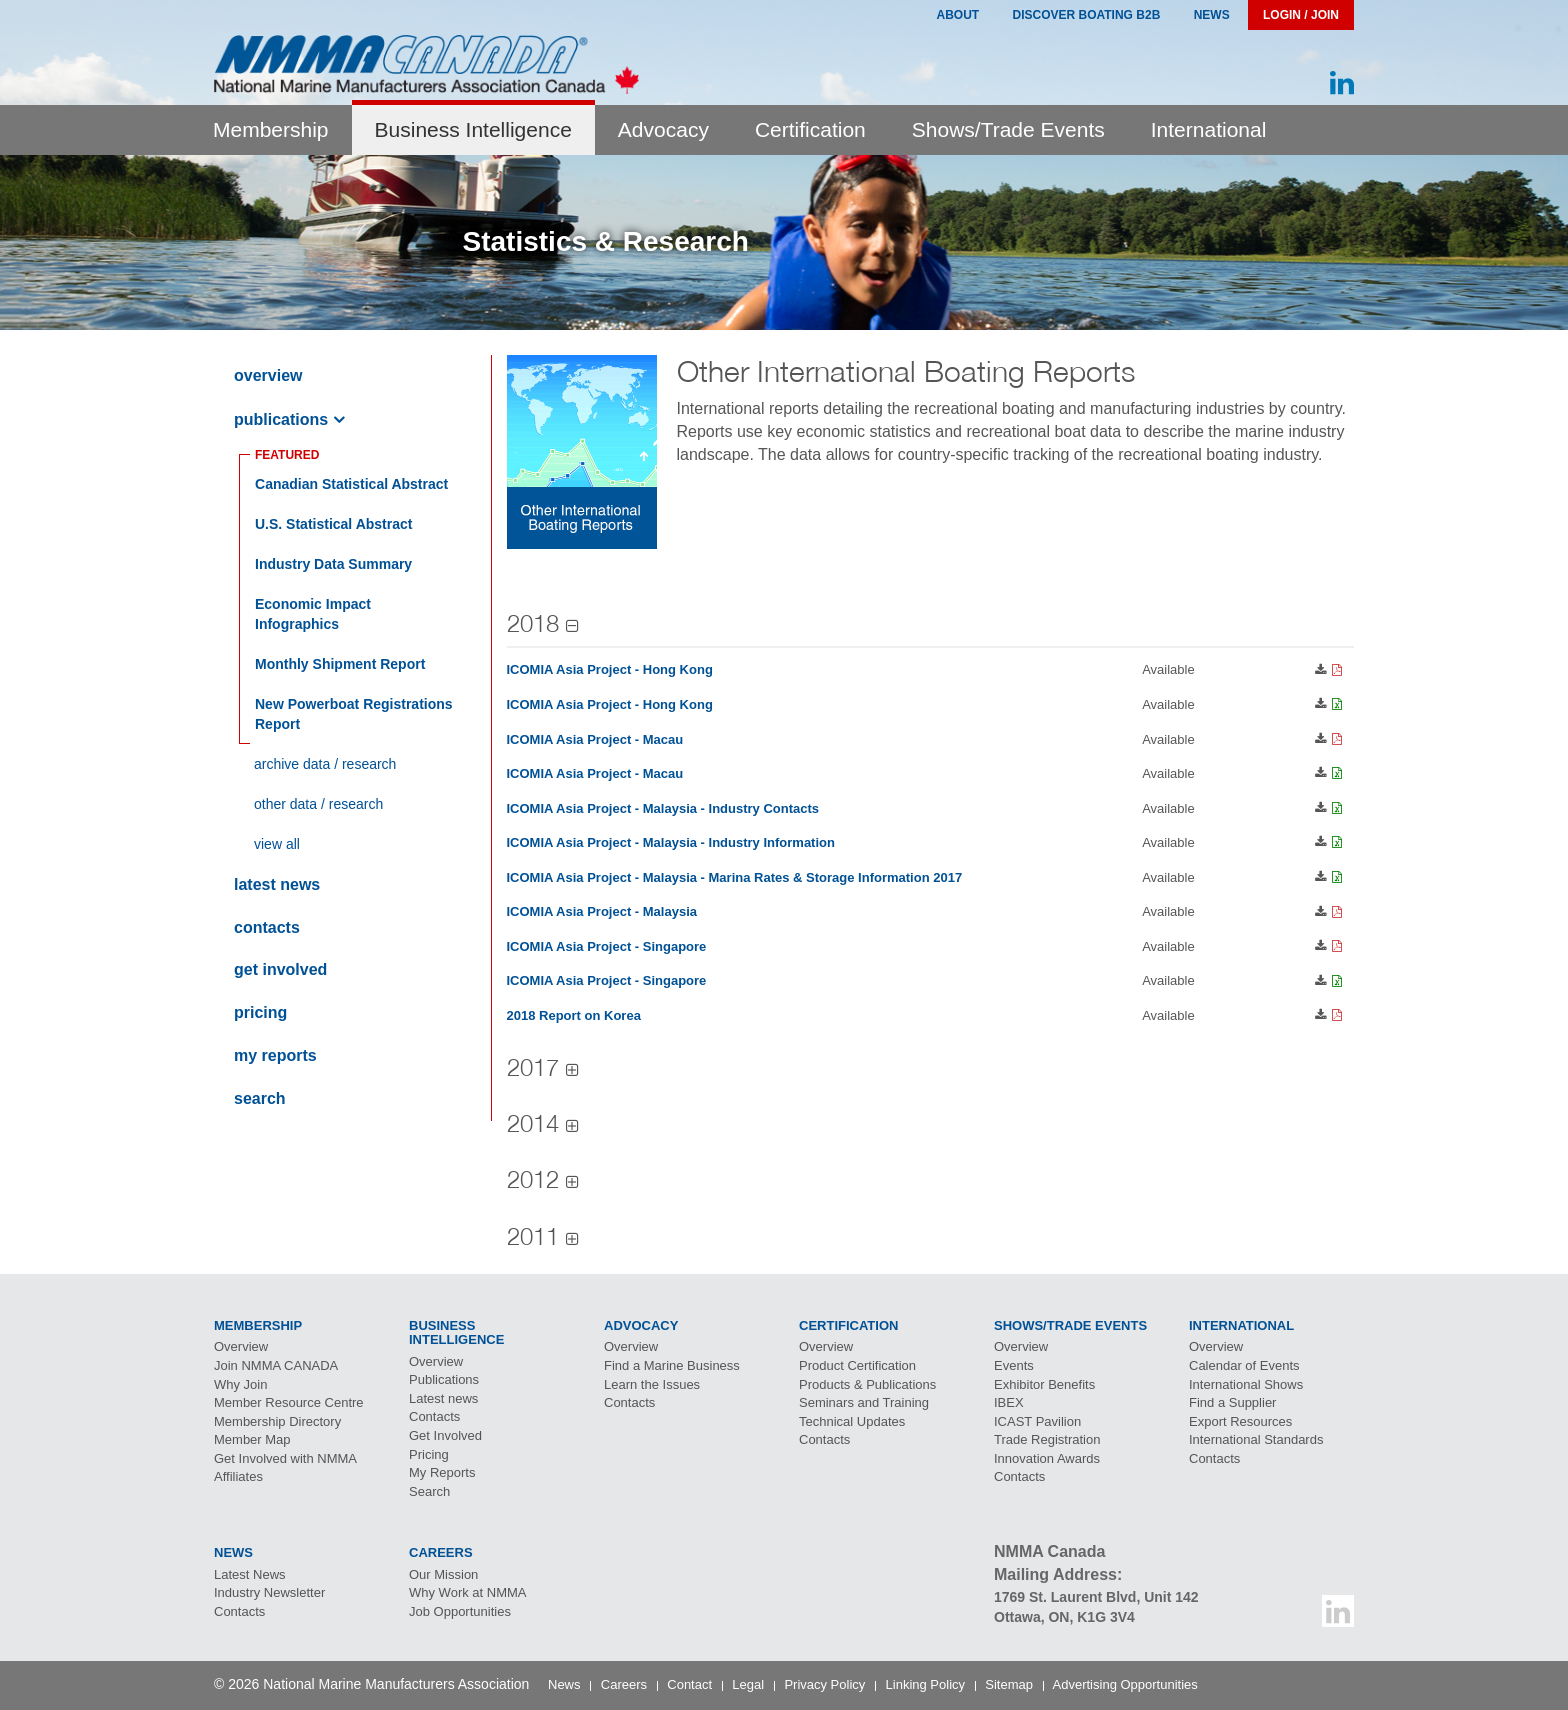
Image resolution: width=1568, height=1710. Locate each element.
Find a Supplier (1232, 1402)
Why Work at (468, 1592)
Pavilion (1037, 1421)
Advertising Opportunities (1125, 1684)
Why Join (240, 1384)
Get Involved (280, 969)
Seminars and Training (864, 1402)
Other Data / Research (318, 804)
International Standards (1256, 1439)
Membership (271, 129)
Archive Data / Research (325, 764)
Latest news (277, 884)
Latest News (250, 1574)
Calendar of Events (1244, 1365)
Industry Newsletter (269, 1592)
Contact (689, 1684)
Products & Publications (867, 1384)
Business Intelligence (473, 129)
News (1212, 15)
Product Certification (857, 1365)
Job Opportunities (460, 1611)
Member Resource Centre (289, 1402)
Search (260, 1098)
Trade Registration (1047, 1439)
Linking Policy (926, 1684)
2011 (533, 1236)
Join (276, 1365)
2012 (533, 1179)
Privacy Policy (824, 1684)
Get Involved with (285, 1458)
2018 (533, 623)
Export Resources (1240, 1421)
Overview (268, 375)
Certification (810, 129)
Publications (281, 419)
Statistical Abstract (333, 524)
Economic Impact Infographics (313, 614)
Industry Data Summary (333, 564)
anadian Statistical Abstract (351, 484)
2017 (533, 1067)
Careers (624, 1684)
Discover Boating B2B (1087, 15)
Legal (748, 1684)
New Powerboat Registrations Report (354, 714)
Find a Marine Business (672, 1365)
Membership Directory (277, 1421)
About (957, 15)
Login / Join (1301, 15)
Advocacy (663, 129)
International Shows (1246, 1384)
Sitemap (1009, 1684)
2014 (533, 1123)
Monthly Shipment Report (340, 664)
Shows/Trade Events (1008, 129)
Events (1014, 1365)
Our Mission (443, 1574)
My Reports (275, 1055)
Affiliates (238, 1476)
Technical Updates (852, 1421)
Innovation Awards (1047, 1458)
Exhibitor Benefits (1044, 1384)
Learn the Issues (652, 1384)
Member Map (252, 1439)
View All (277, 844)
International (1209, 129)
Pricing (260, 1012)
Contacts (267, 927)
